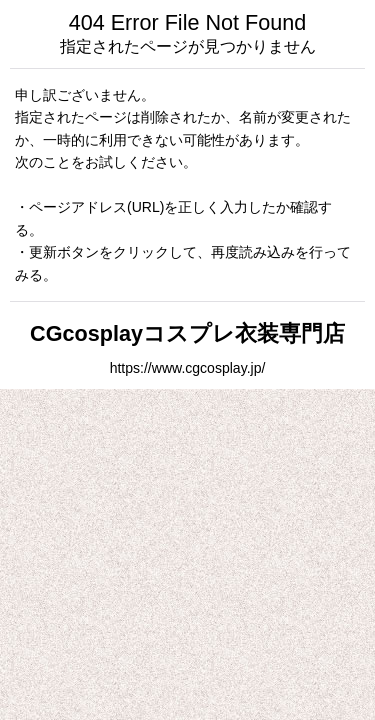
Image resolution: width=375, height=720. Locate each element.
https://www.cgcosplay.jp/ (188, 368)
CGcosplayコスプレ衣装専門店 (187, 333)
